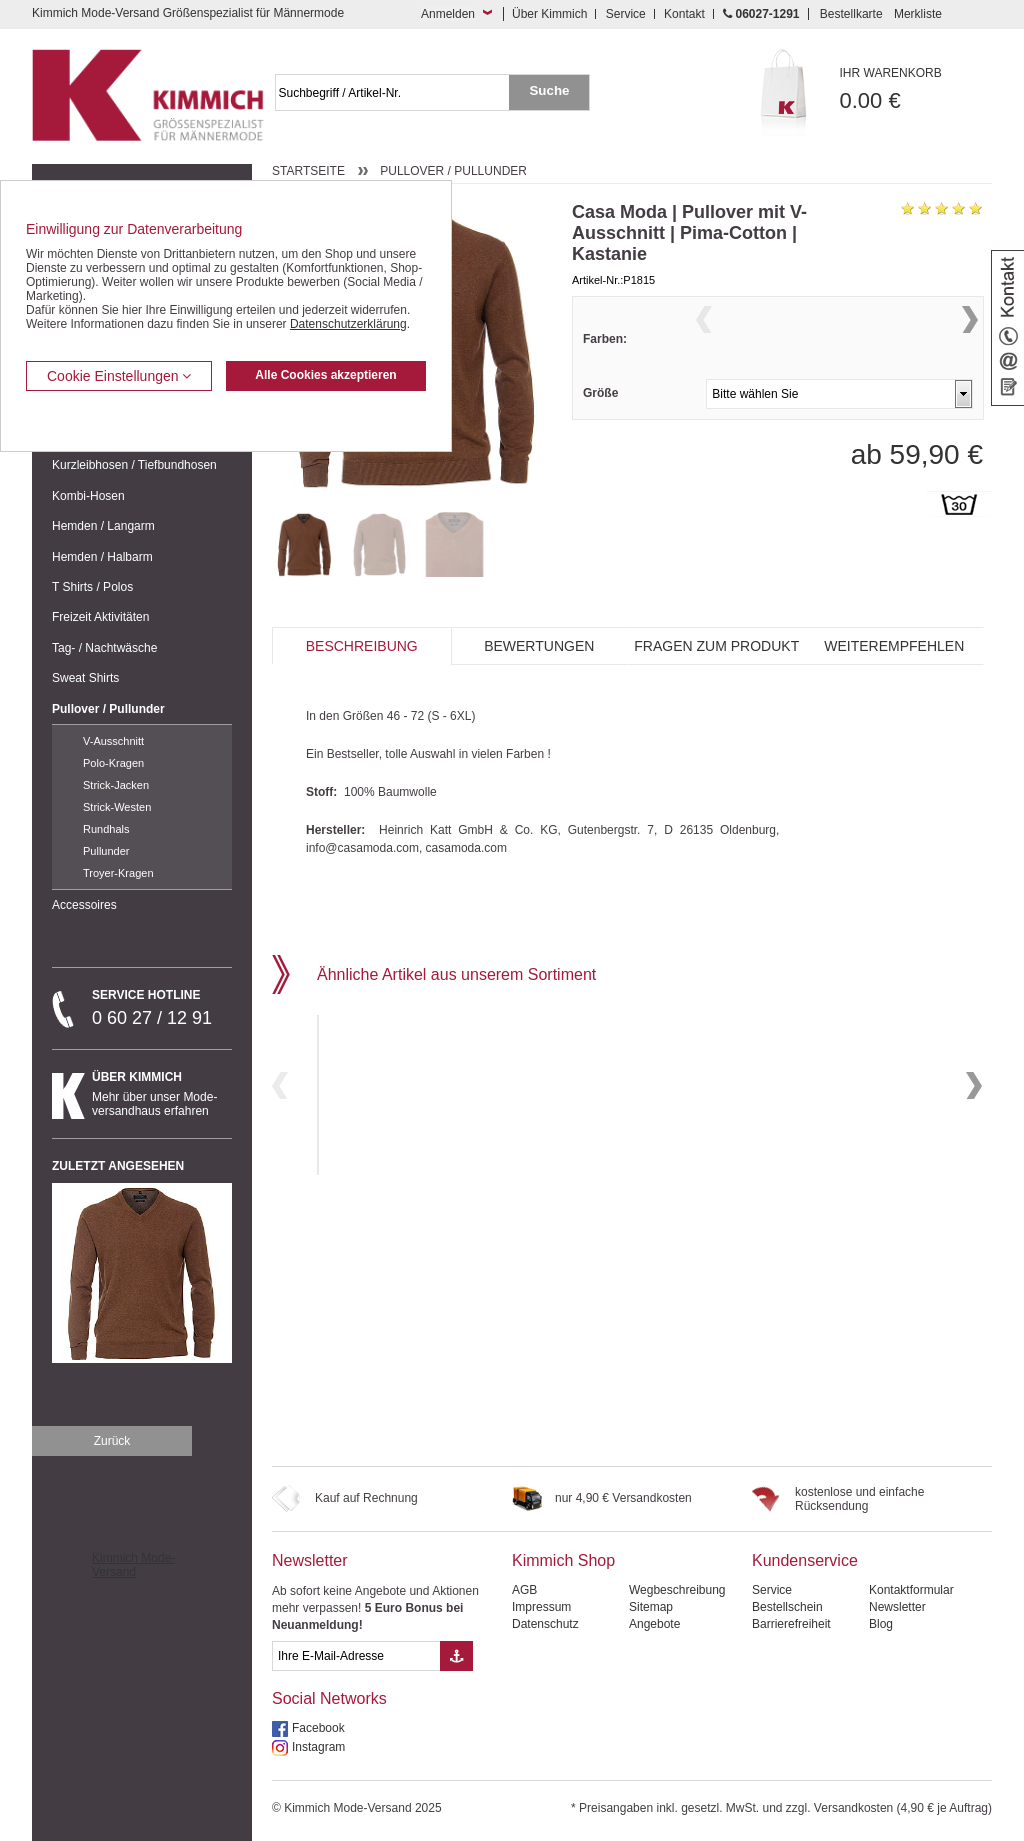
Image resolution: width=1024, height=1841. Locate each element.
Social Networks (329, 1698)
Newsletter (310, 1560)
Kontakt (684, 14)
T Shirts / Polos (92, 587)
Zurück (112, 1441)
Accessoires (84, 905)
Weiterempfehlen (894, 646)
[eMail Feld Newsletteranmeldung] (356, 1656)
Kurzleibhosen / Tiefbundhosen (134, 465)
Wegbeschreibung (677, 1590)
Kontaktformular (911, 1590)
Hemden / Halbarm (102, 557)
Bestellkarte (851, 14)
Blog (881, 1624)
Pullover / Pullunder (108, 709)
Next (970, 344)
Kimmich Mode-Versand (133, 1565)
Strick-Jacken (116, 785)
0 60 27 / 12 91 (162, 1008)
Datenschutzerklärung (348, 324)
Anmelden (448, 14)
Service (626, 14)
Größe (600, 432)
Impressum (541, 1607)
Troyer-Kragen (118, 873)
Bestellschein (787, 1607)
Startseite (308, 171)
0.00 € (916, 89)
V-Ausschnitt (113, 741)
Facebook (318, 1728)
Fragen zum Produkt (716, 646)
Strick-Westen (117, 807)
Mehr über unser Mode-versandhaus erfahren (162, 1094)
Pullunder (106, 851)
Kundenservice (805, 1560)
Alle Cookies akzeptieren (325, 375)
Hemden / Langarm (103, 526)
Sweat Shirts (85, 678)
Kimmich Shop (563, 1560)
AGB (524, 1590)
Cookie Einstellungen (119, 376)
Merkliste (918, 14)
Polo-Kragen (113, 763)
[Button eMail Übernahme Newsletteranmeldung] (456, 1656)
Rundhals (106, 829)
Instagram (318, 1747)
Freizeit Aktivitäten (100, 617)
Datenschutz (545, 1624)
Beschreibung (362, 646)
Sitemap (651, 1607)
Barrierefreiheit (791, 1624)
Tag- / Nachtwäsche (104, 648)
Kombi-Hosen (88, 496)
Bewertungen (539, 646)
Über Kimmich (549, 14)
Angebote (654, 1624)
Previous (704, 344)
